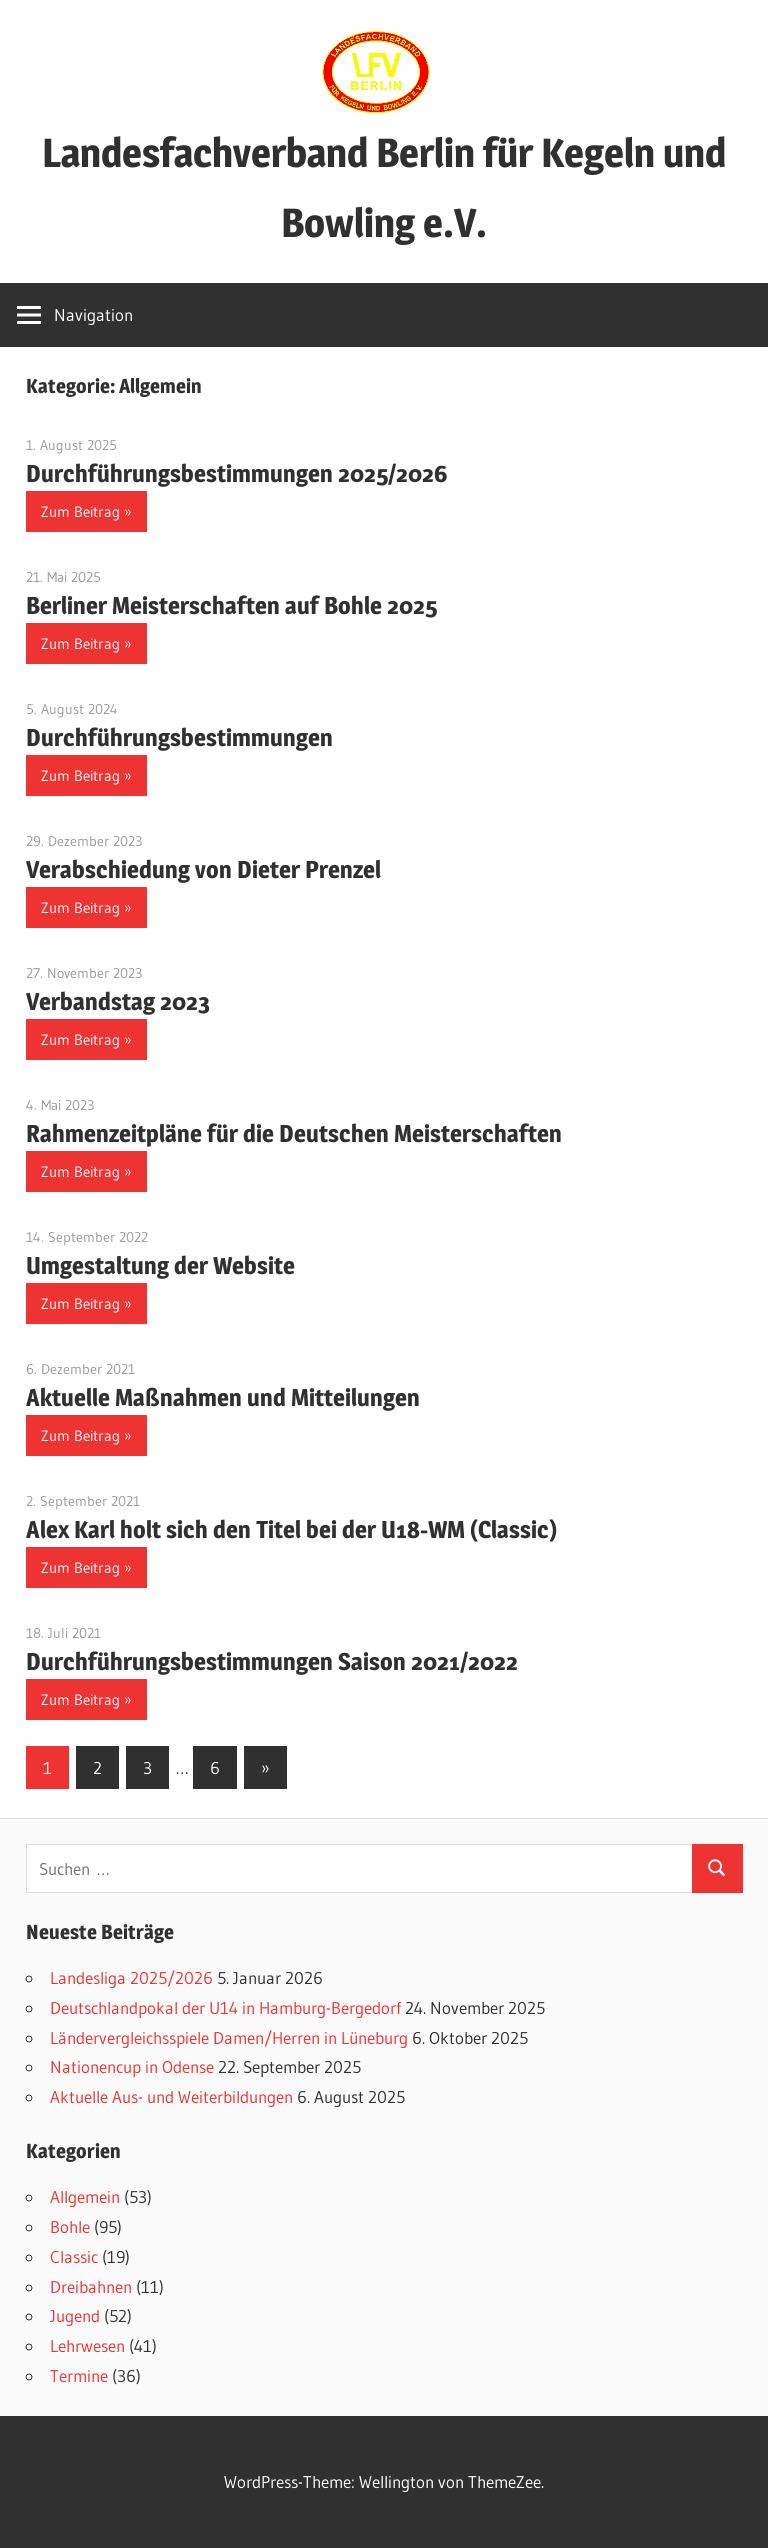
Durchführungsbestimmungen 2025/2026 (237, 473)
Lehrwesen (87, 2345)
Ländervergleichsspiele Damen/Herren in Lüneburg (229, 2037)
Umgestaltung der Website (160, 1265)
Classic (74, 2256)
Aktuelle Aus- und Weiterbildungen (171, 2096)
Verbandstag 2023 (118, 1001)
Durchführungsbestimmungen (179, 737)
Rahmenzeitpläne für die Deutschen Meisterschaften (294, 1133)
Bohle (70, 2226)
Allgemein (85, 2196)
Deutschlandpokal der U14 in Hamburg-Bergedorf (225, 2007)
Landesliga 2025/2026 (131, 1977)
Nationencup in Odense (132, 2066)
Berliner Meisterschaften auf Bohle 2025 (231, 605)
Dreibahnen (91, 2286)
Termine (79, 2375)
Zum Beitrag (80, 511)
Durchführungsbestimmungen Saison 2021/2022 (272, 1661)
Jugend (75, 2315)
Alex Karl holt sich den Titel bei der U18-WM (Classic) (291, 1529)
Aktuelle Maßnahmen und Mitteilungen (223, 1397)
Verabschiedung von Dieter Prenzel (203, 869)
